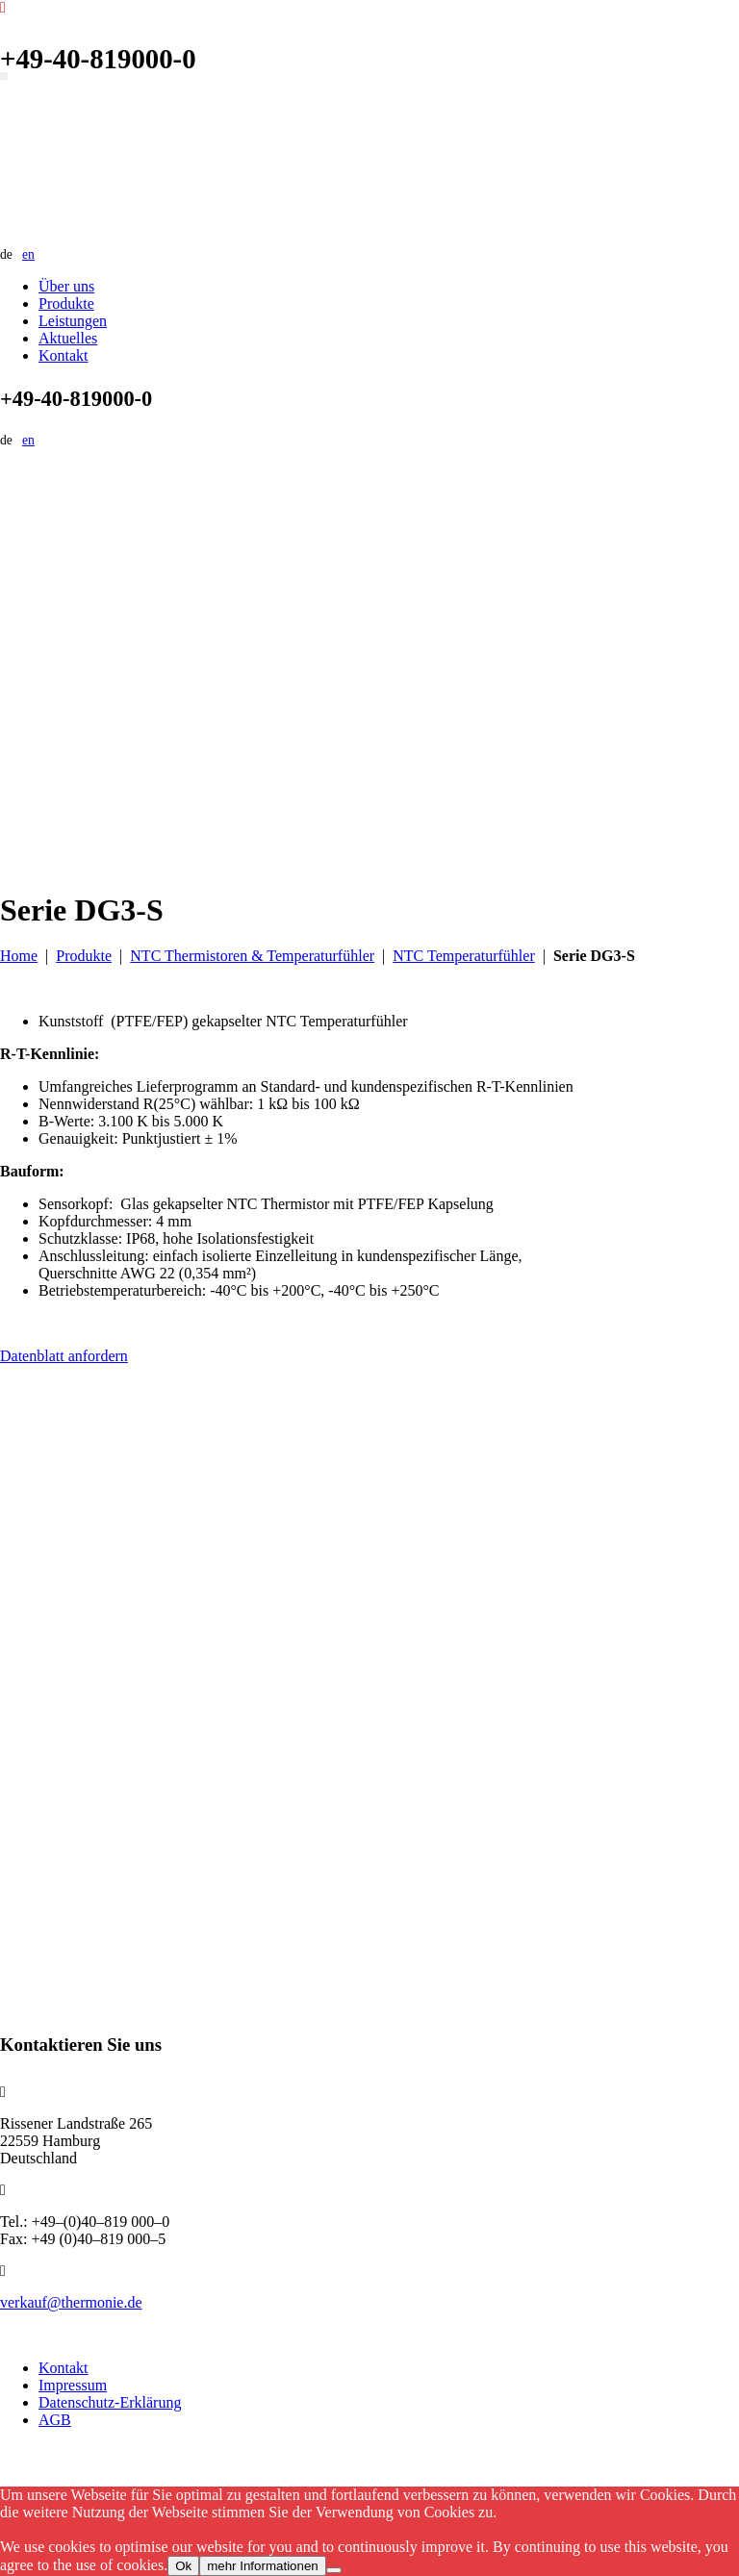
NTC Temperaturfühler (463, 955)
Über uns (66, 286)
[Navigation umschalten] (4, 76)
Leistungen (72, 321)
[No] (334, 2570)
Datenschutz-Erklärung (109, 2402)
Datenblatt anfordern (64, 1356)
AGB (54, 2420)
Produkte (66, 303)
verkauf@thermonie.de (71, 2302)
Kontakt (63, 355)
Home (19, 955)
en (28, 254)
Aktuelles (67, 338)
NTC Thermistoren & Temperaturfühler (252, 955)
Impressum (72, 2385)
